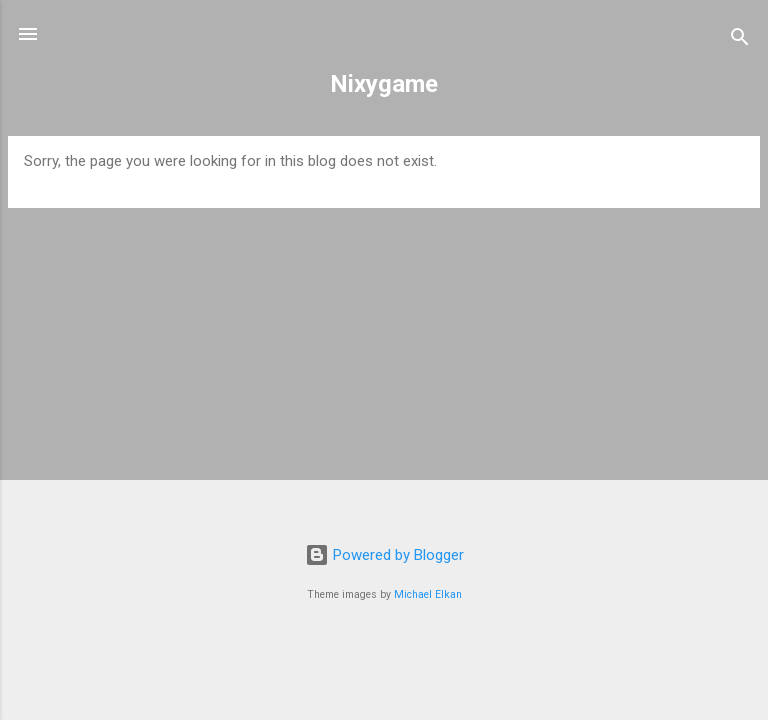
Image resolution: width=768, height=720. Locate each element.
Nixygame (384, 84)
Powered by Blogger (384, 555)
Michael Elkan (428, 594)
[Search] (740, 40)
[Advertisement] (384, 364)
